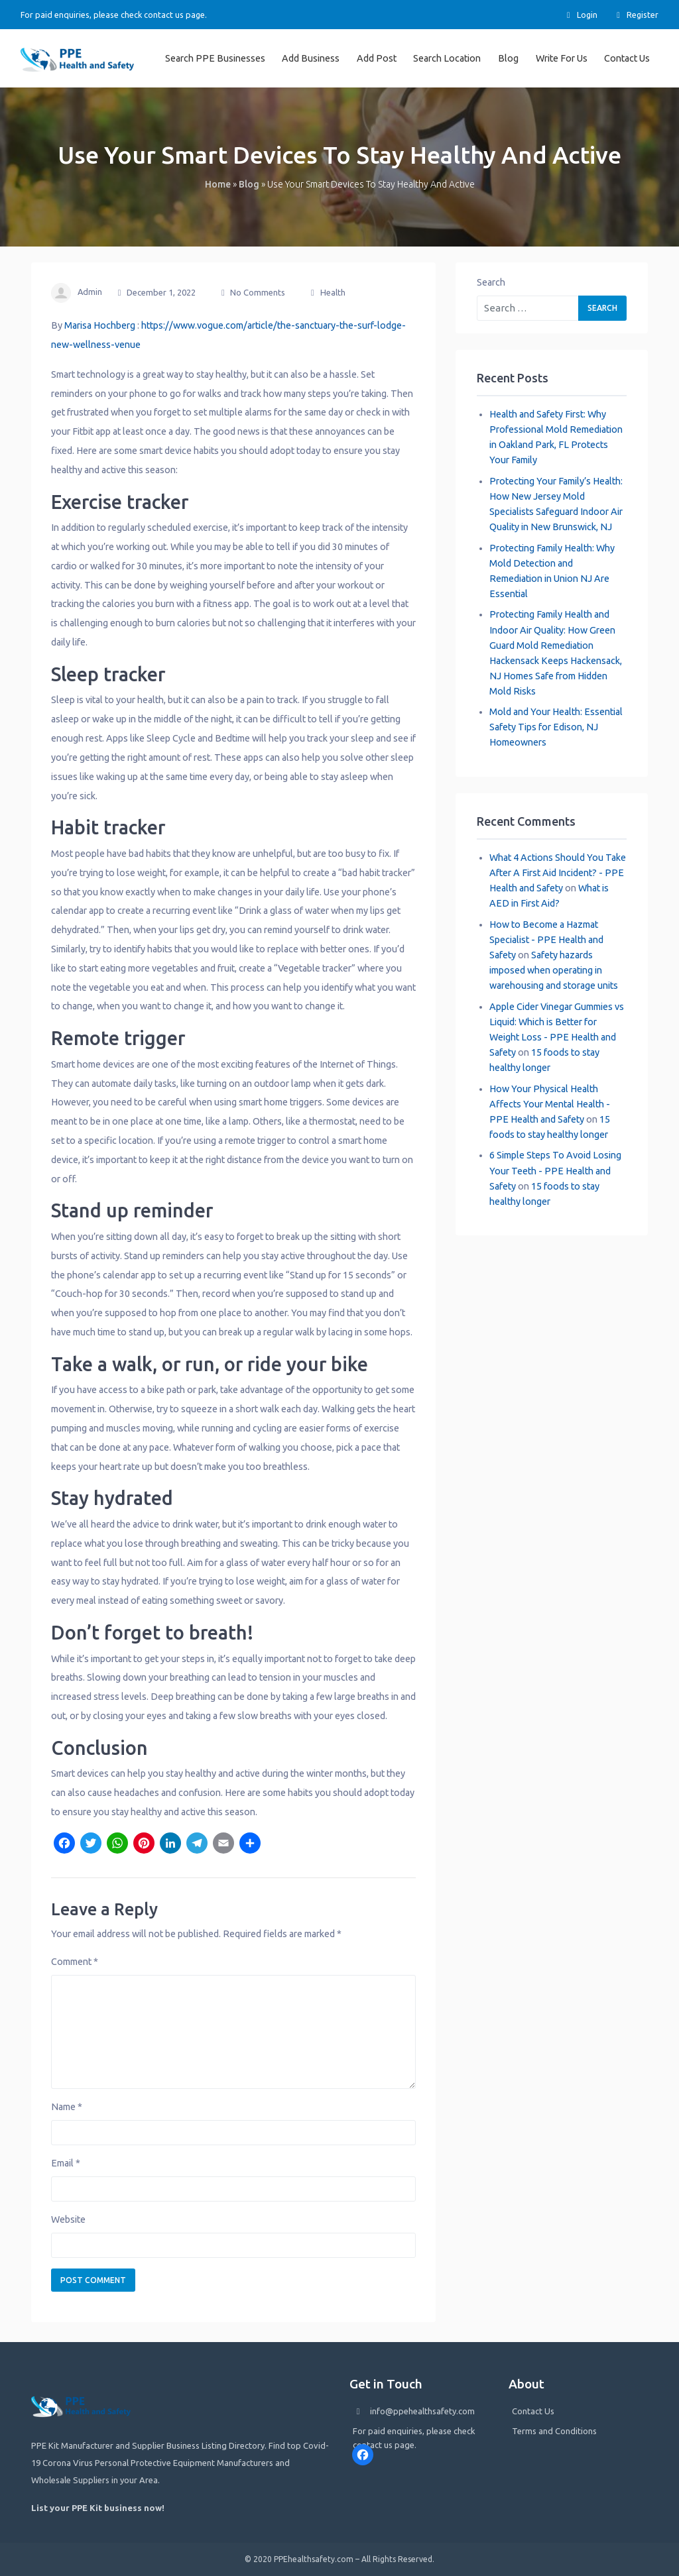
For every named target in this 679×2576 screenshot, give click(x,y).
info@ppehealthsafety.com (422, 2411)
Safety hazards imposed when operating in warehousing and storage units (553, 970)
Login (580, 15)
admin (90, 292)
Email (65, 2163)
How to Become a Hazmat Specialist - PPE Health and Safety (546, 939)
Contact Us (627, 58)
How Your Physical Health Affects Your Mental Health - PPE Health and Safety (549, 1104)
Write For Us (561, 58)
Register (635, 15)
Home (218, 184)
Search (491, 282)
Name (66, 2106)
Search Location (447, 58)
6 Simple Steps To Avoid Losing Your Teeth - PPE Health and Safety (555, 1170)
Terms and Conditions (554, 2431)
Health (332, 292)
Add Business (311, 58)
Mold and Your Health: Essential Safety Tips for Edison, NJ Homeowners (556, 727)
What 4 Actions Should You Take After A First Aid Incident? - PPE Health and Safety (557, 872)
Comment (74, 1961)
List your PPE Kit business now (96, 2507)
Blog (508, 58)
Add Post (377, 58)
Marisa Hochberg (99, 325)
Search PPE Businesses (215, 58)
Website (68, 2219)
